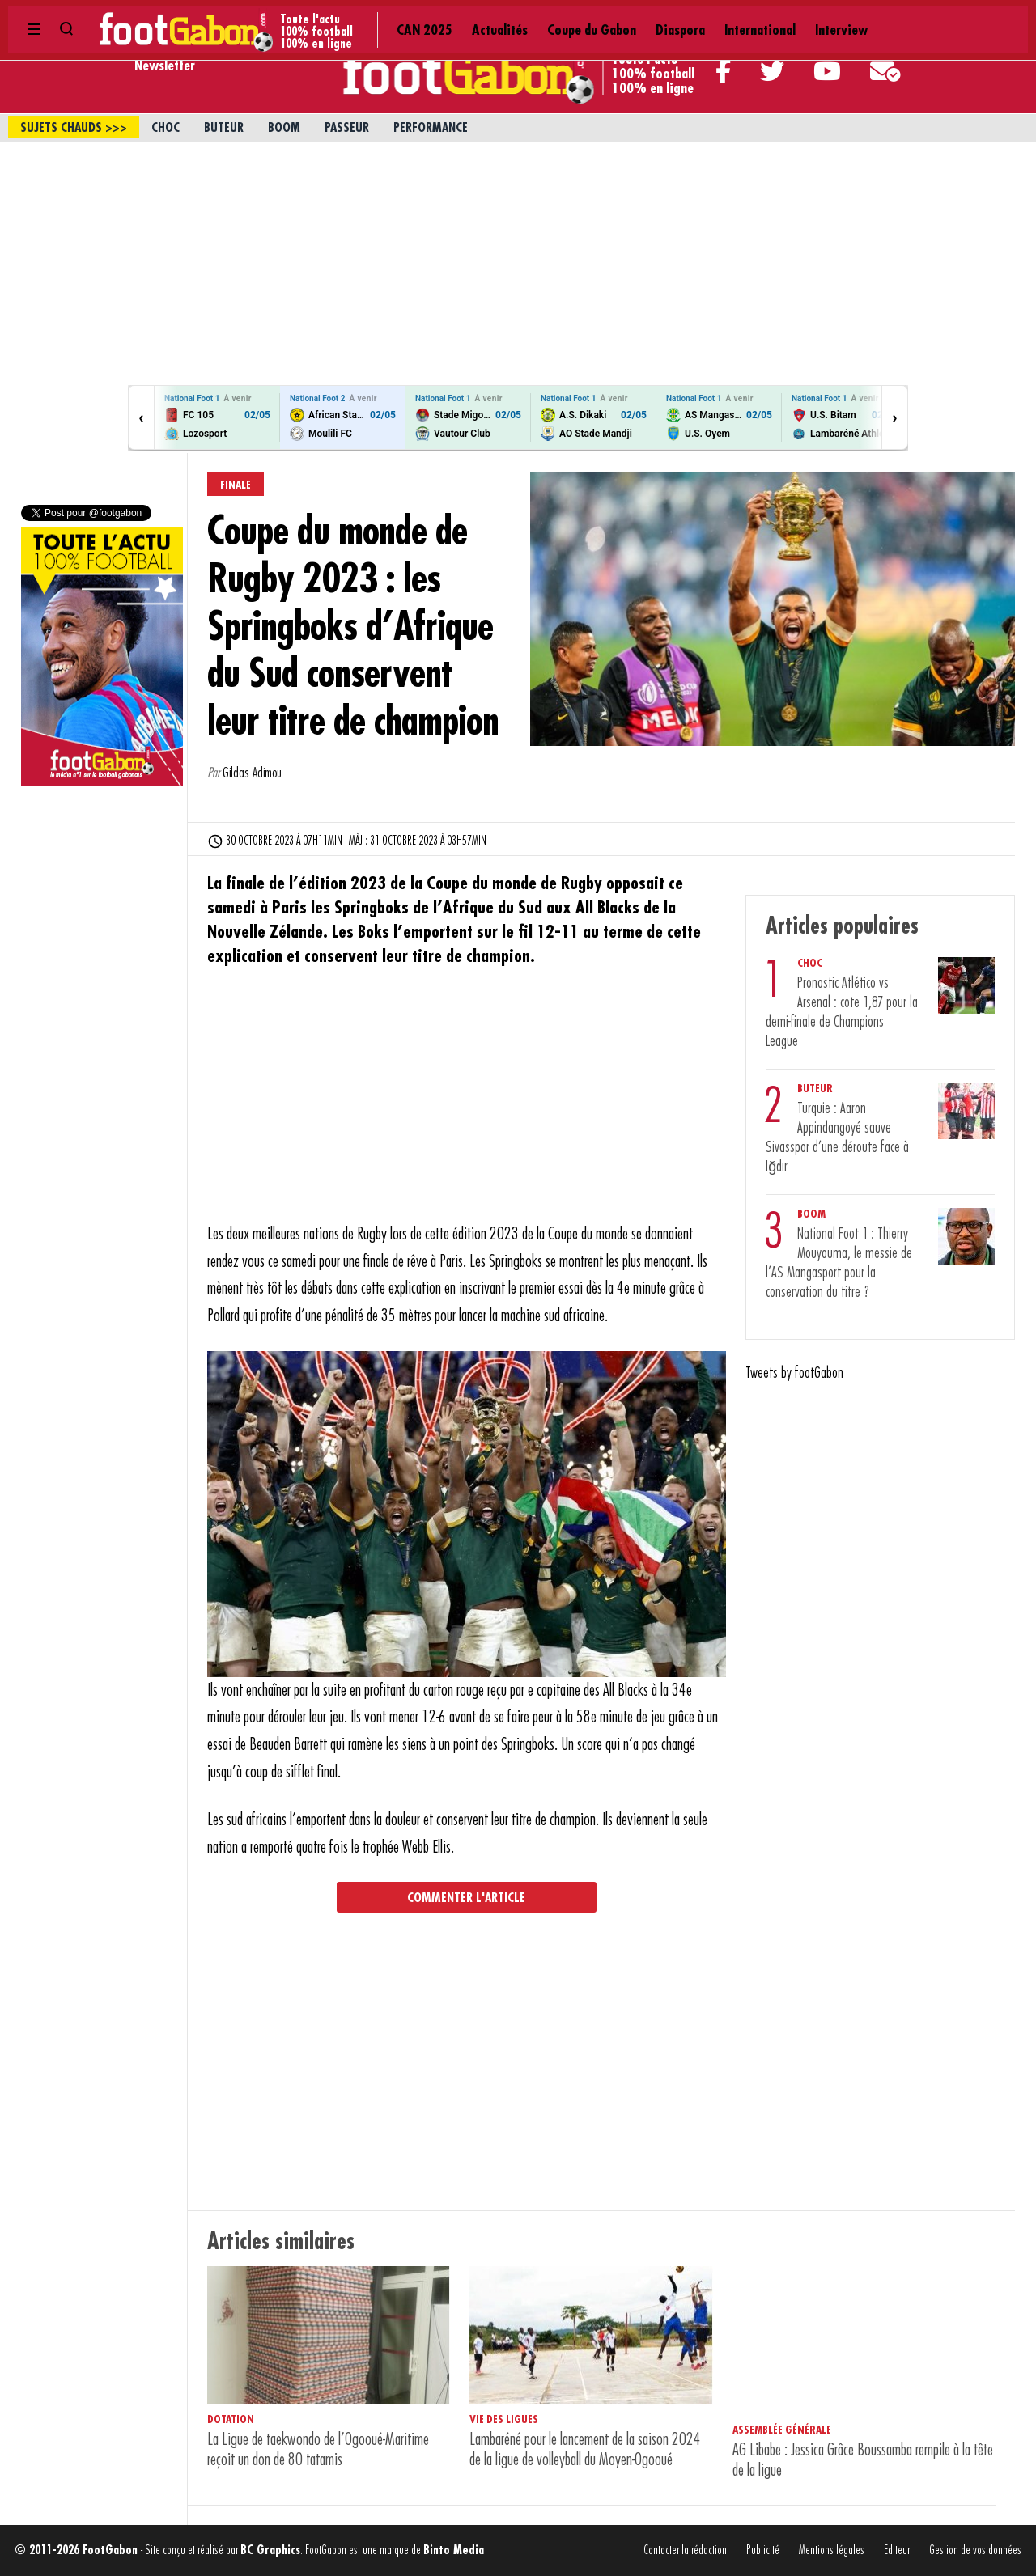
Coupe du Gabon (391, 16)
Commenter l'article (466, 1898)
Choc (165, 127)
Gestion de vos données (975, 2550)
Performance (430, 127)
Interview (618, 16)
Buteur (224, 127)
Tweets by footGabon (794, 1373)
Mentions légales (831, 2550)
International (544, 16)
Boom (284, 127)
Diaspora (472, 16)
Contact (875, 16)
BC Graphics (270, 2550)
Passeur (347, 127)
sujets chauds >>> (73, 127)
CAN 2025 (242, 16)
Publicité (762, 2550)
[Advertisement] (518, 263)
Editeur (897, 2550)
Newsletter (164, 65)
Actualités (308, 16)
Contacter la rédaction (685, 2550)
